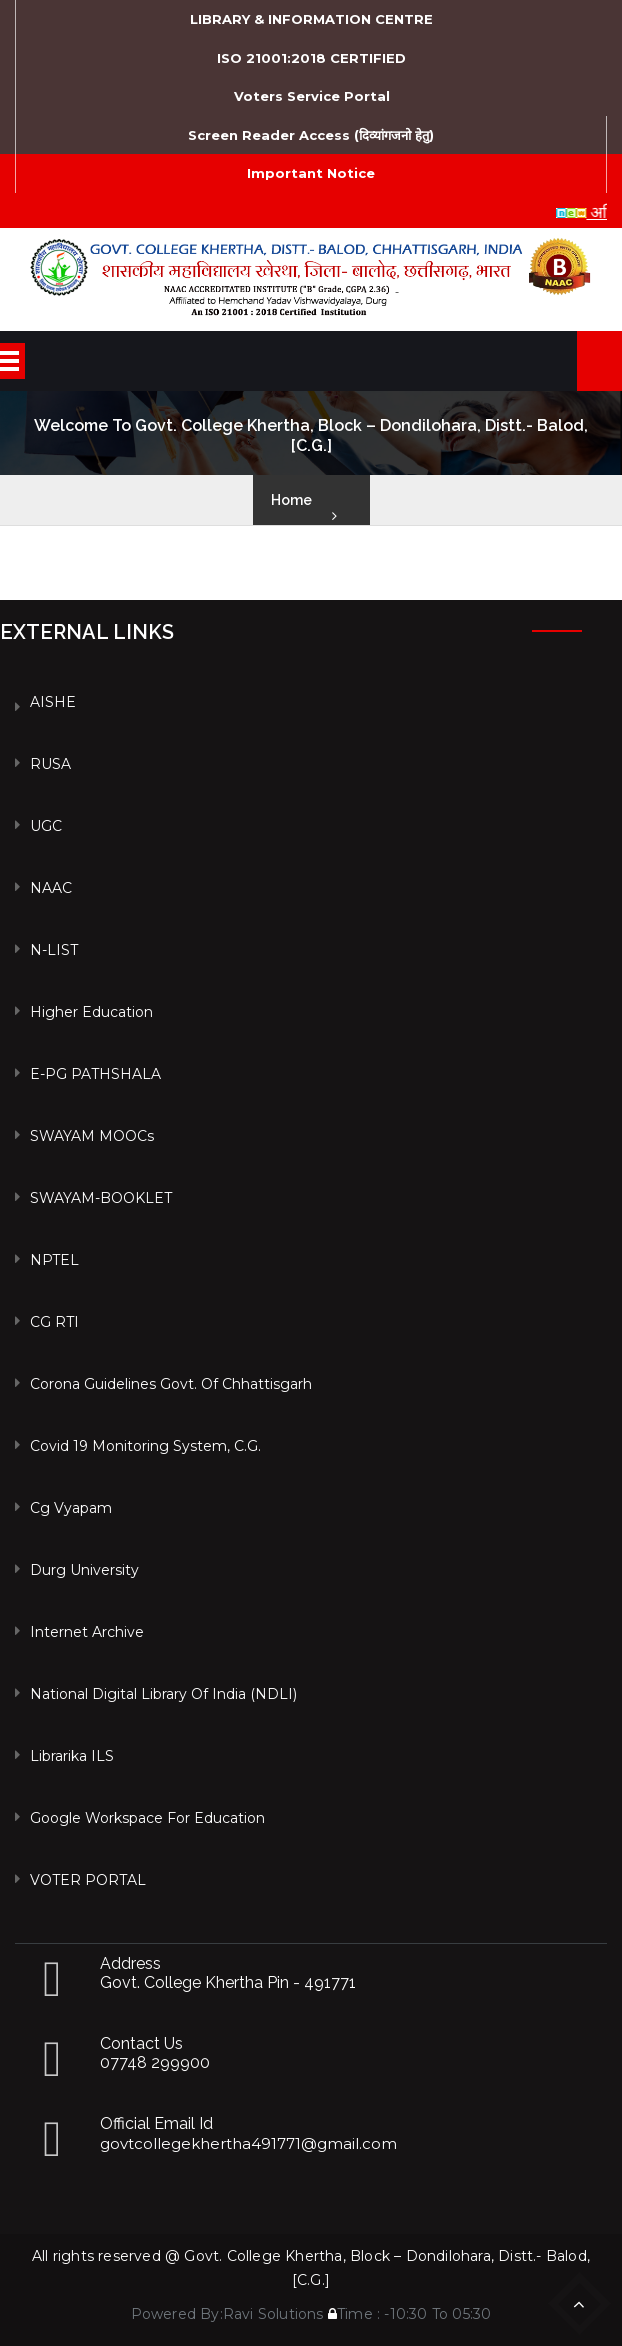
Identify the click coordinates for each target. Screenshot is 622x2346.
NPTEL (54, 1260)
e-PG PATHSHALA (95, 1074)
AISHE (53, 702)
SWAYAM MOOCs (92, 1136)
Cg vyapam (71, 1508)
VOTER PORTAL (88, 1880)
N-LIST (54, 950)
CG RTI (54, 1322)
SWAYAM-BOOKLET (101, 1198)
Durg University (84, 1570)
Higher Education (91, 1012)
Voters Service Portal (312, 96)
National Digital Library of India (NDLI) (163, 1694)
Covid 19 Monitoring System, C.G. (145, 1446)
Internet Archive (87, 1632)
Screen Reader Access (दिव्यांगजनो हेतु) (311, 135)
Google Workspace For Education (147, 1818)
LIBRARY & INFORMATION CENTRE (311, 19)
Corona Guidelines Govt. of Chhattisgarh (171, 1384)
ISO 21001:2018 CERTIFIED (311, 58)
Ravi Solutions (273, 2314)
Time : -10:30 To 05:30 (410, 2314)
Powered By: (177, 2314)
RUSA (50, 764)
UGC (46, 826)
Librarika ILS (72, 1756)
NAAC (51, 888)
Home (291, 500)
